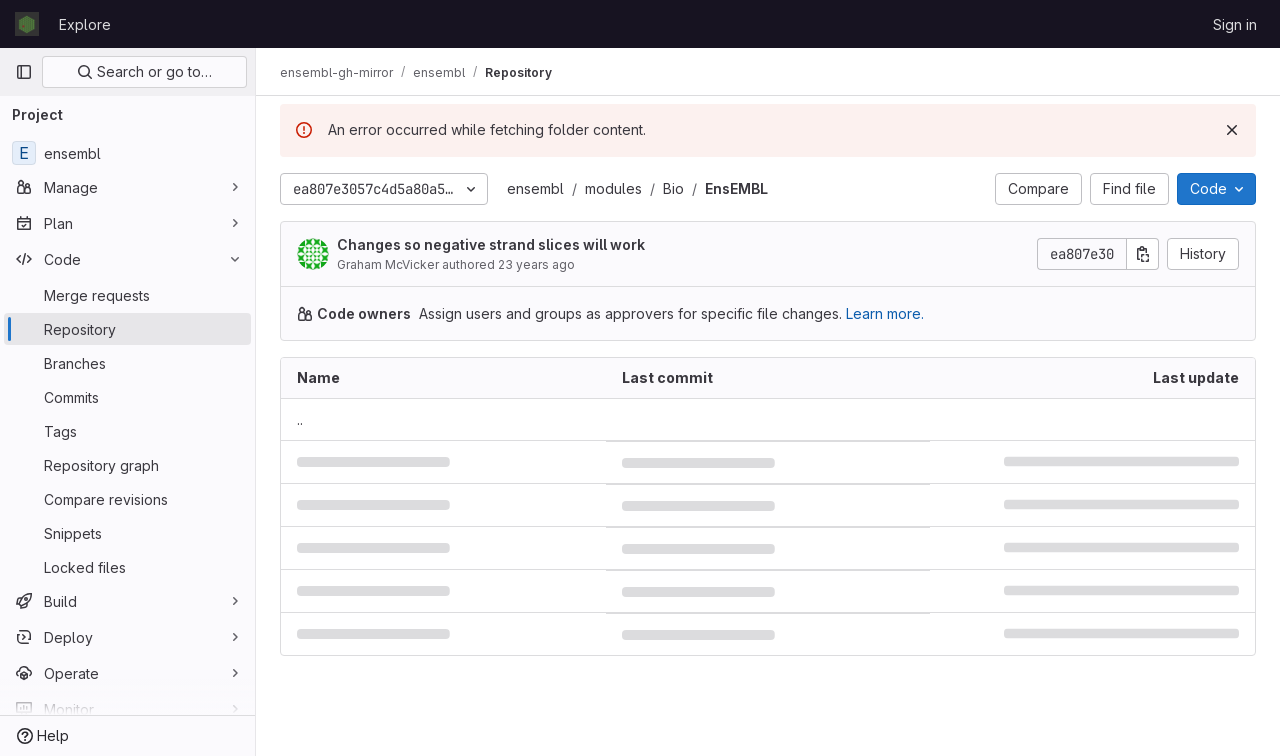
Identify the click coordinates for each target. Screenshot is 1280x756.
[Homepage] (27, 24)
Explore (85, 24)
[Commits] (127, 397)
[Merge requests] (127, 295)
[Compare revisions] (127, 499)
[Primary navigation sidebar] (24, 72)
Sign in (1235, 24)
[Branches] (127, 363)
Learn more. (885, 313)
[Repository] (127, 329)
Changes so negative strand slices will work (491, 244)
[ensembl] (127, 153)
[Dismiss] (1232, 130)
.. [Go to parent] (300, 419)
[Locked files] (127, 567)
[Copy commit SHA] (1143, 254)
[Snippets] (127, 533)
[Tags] (127, 431)
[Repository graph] (127, 465)
